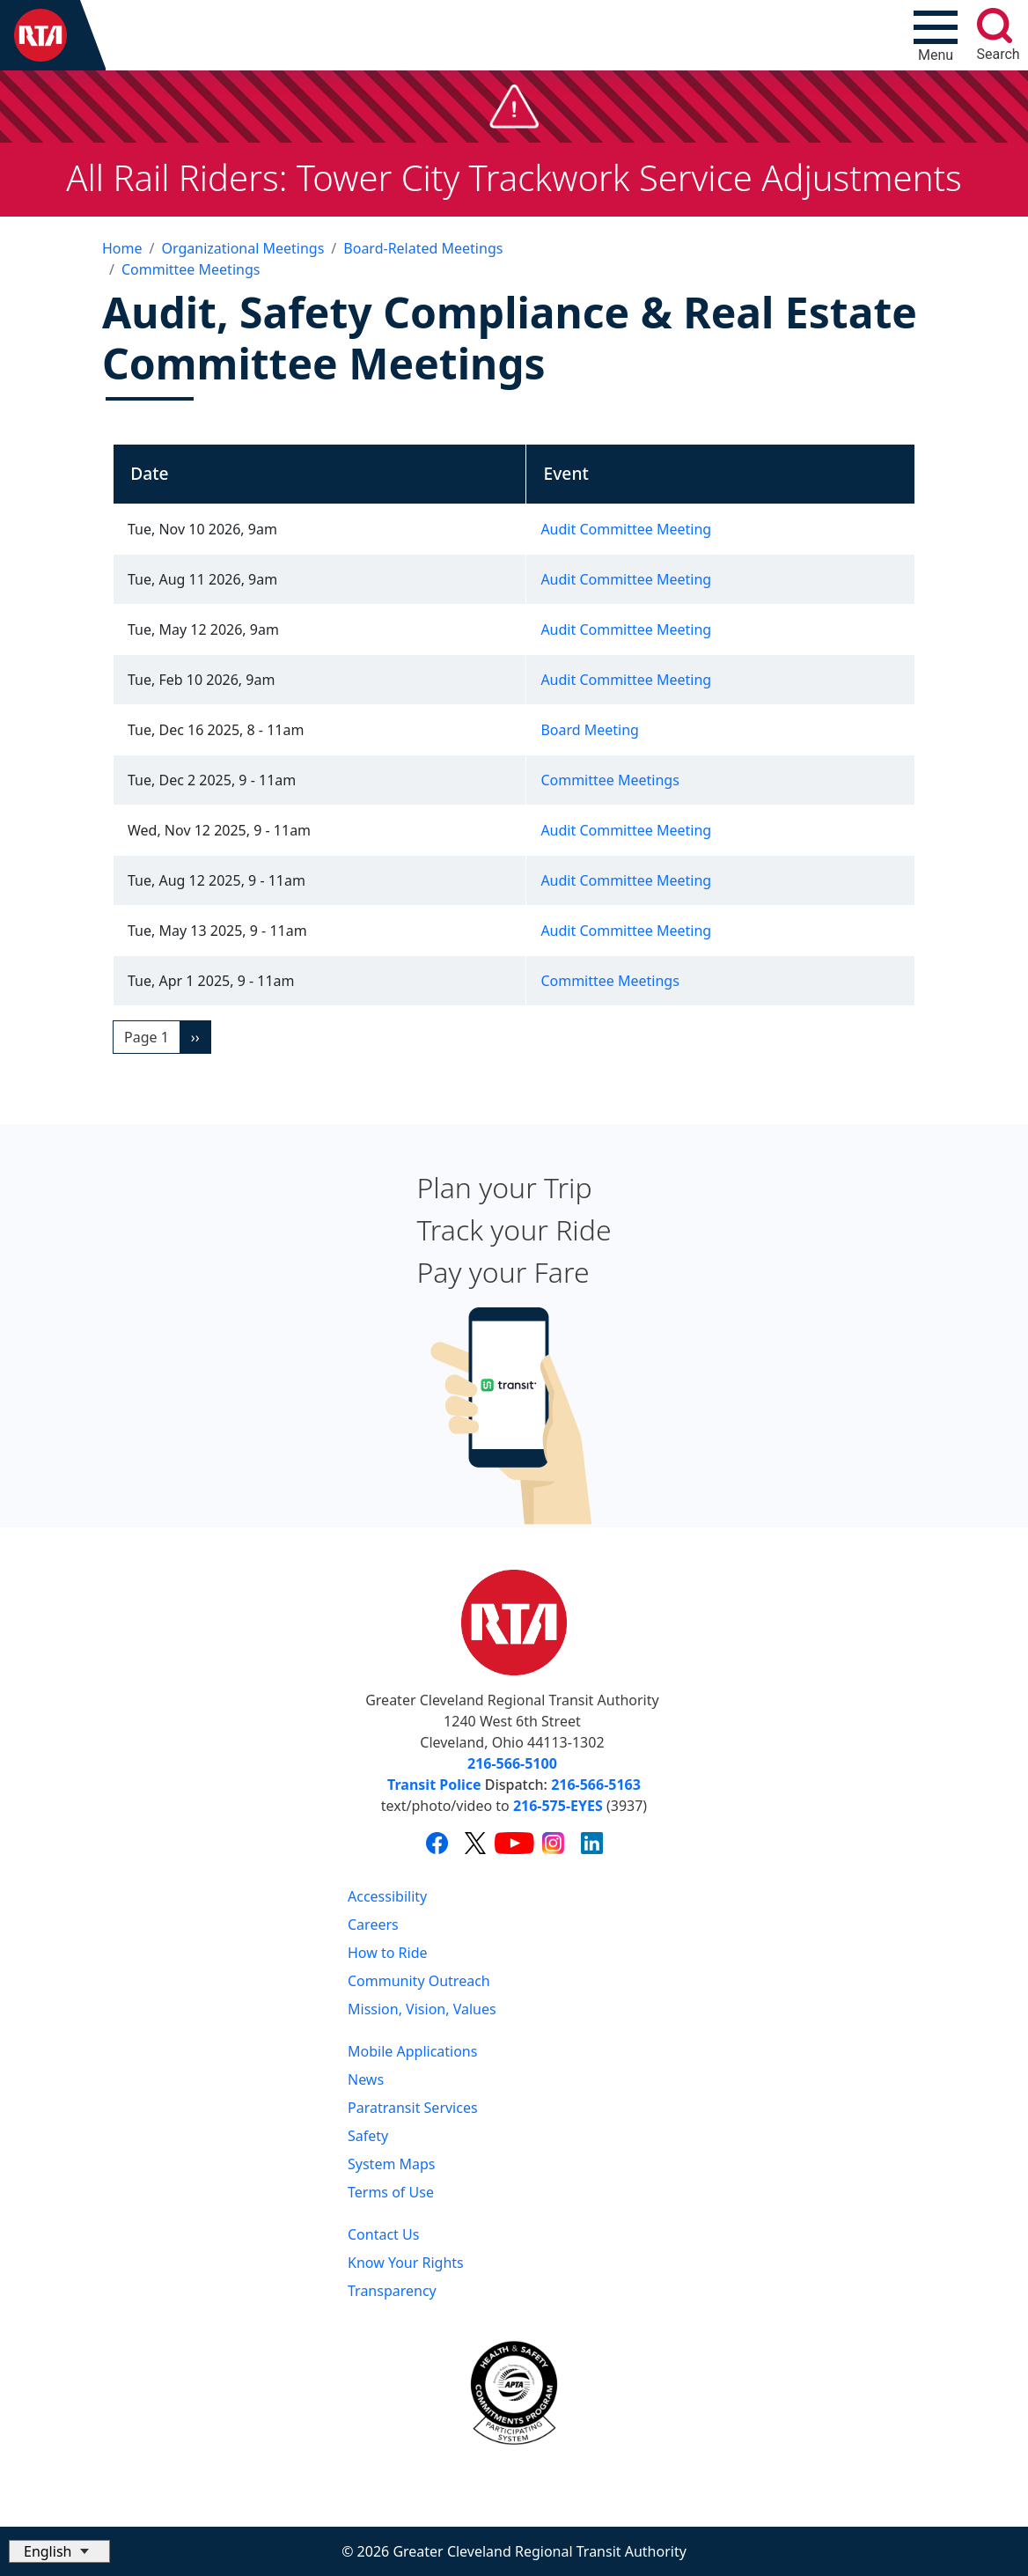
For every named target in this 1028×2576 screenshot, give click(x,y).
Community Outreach (419, 1981)
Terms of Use (391, 2192)
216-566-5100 (512, 1763)
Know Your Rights (406, 2262)
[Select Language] (59, 2551)
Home (122, 248)
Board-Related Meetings (423, 248)
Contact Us (383, 2234)
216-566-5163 (596, 1784)
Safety (368, 2135)
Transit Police (434, 1784)
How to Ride (388, 1952)
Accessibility (387, 1896)
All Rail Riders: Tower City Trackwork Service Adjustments (514, 177)
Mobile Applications (412, 2051)
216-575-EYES (558, 1805)
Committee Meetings (190, 269)
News (366, 2079)
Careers (373, 1924)
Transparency (392, 2290)
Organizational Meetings (242, 248)
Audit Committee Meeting (625, 529)
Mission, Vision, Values (422, 2009)
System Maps (392, 2164)
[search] (994, 25)
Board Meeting (589, 730)
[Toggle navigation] (936, 35)
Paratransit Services (413, 2107)
